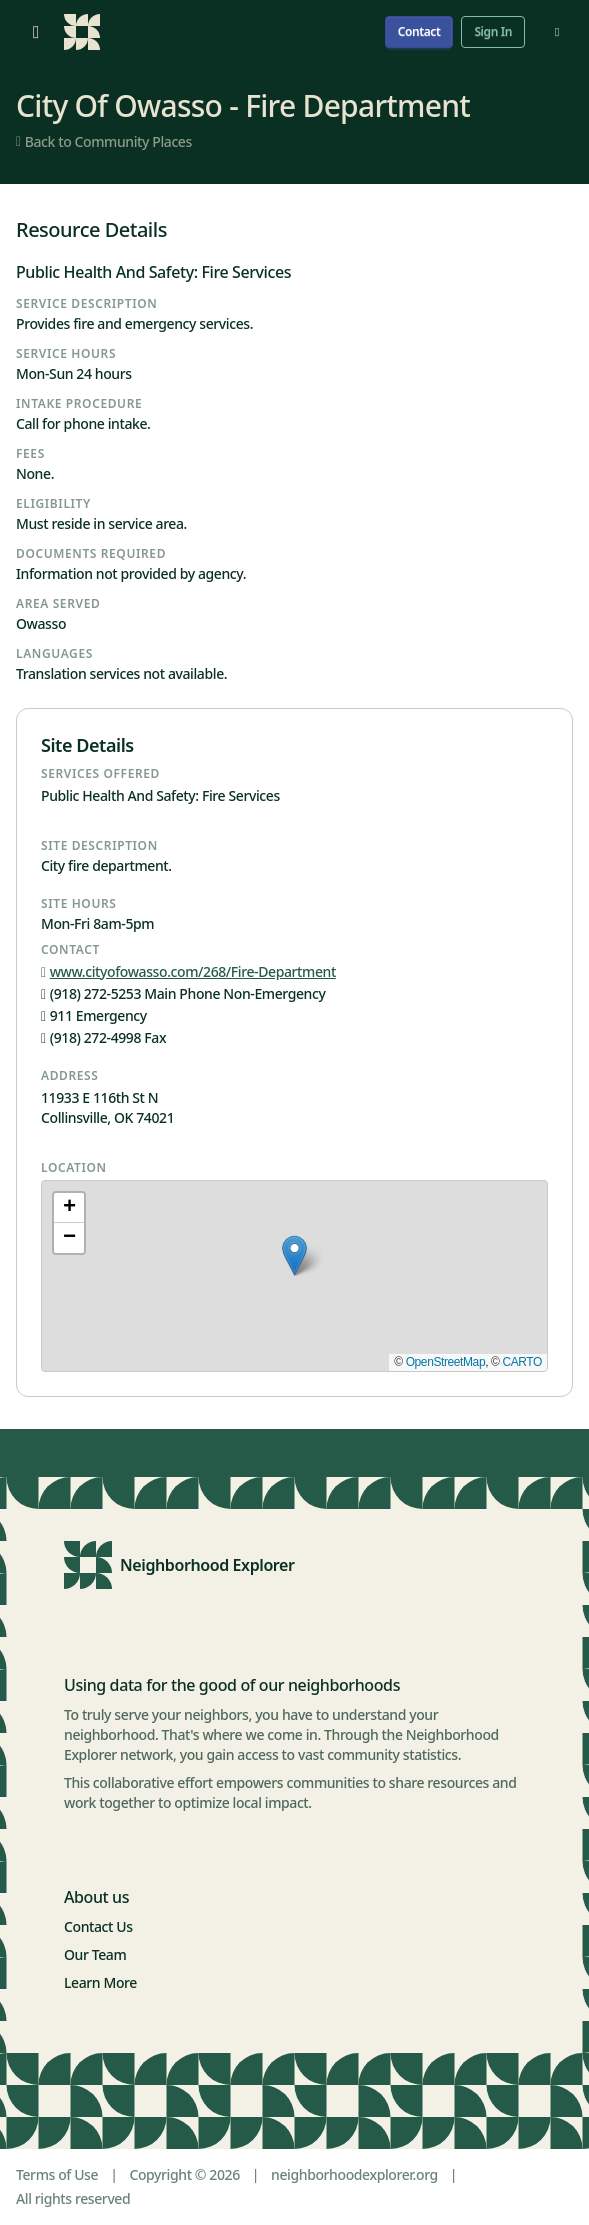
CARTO (522, 1362)
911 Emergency (94, 1015)
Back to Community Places (104, 141)
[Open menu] (36, 32)
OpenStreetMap (446, 1362)
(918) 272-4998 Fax (103, 1037)
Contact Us (98, 1926)
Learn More (100, 1982)
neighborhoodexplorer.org (354, 2174)
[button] (294, 1255)
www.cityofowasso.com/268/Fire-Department (188, 971)
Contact (419, 31)
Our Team (95, 1954)
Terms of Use (57, 2174)
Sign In (493, 31)
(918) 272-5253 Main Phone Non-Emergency (183, 993)
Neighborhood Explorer (207, 1565)
